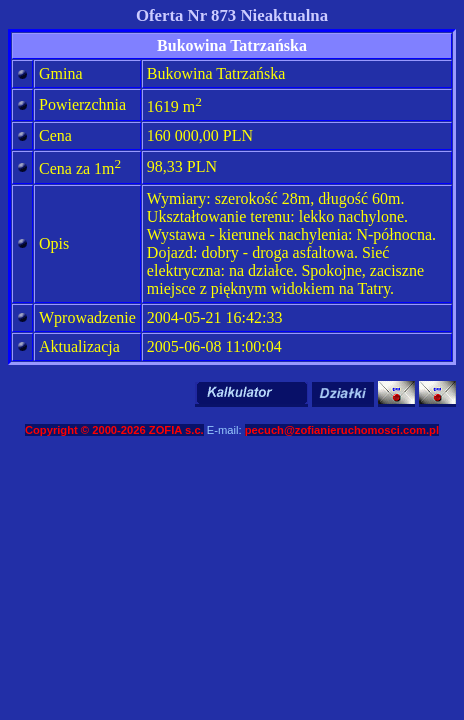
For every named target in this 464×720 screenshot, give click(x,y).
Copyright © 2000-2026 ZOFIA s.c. (114, 430)
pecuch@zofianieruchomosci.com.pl (342, 430)
